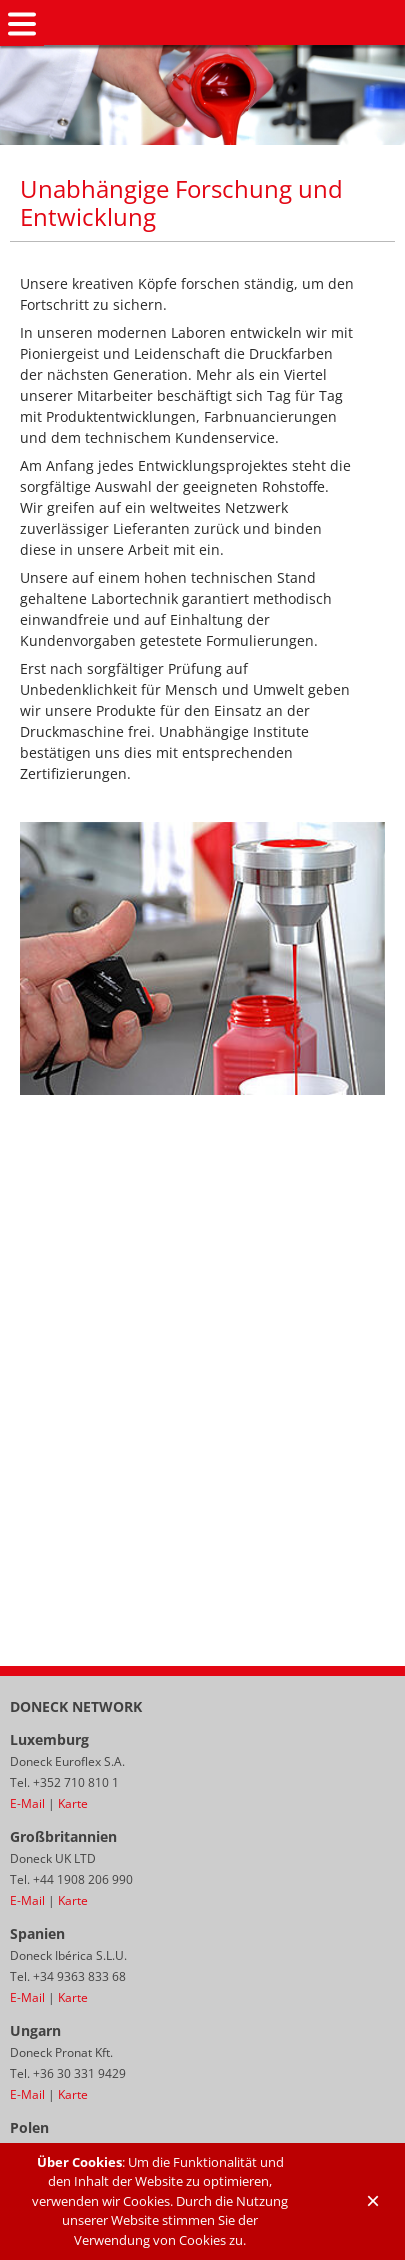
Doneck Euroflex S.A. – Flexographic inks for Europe (225, 24)
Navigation (22, 24)
